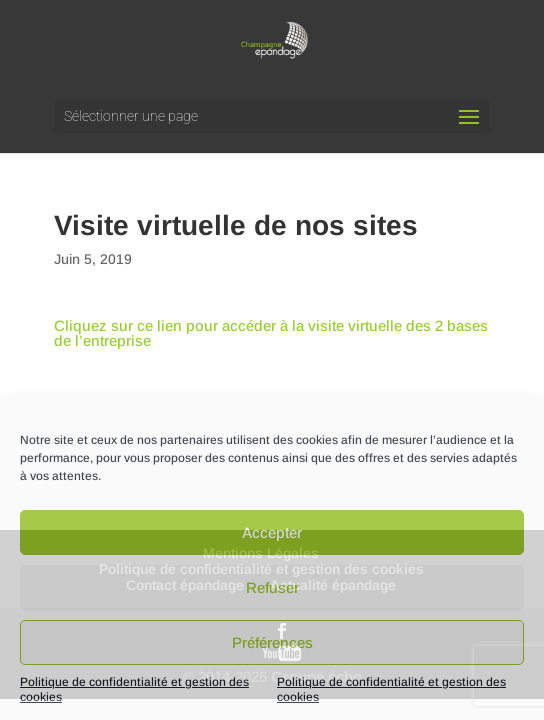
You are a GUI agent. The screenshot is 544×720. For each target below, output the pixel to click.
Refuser (272, 587)
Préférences (272, 642)
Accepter (272, 532)
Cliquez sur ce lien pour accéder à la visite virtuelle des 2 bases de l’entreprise (271, 333)
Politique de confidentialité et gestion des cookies (134, 689)
